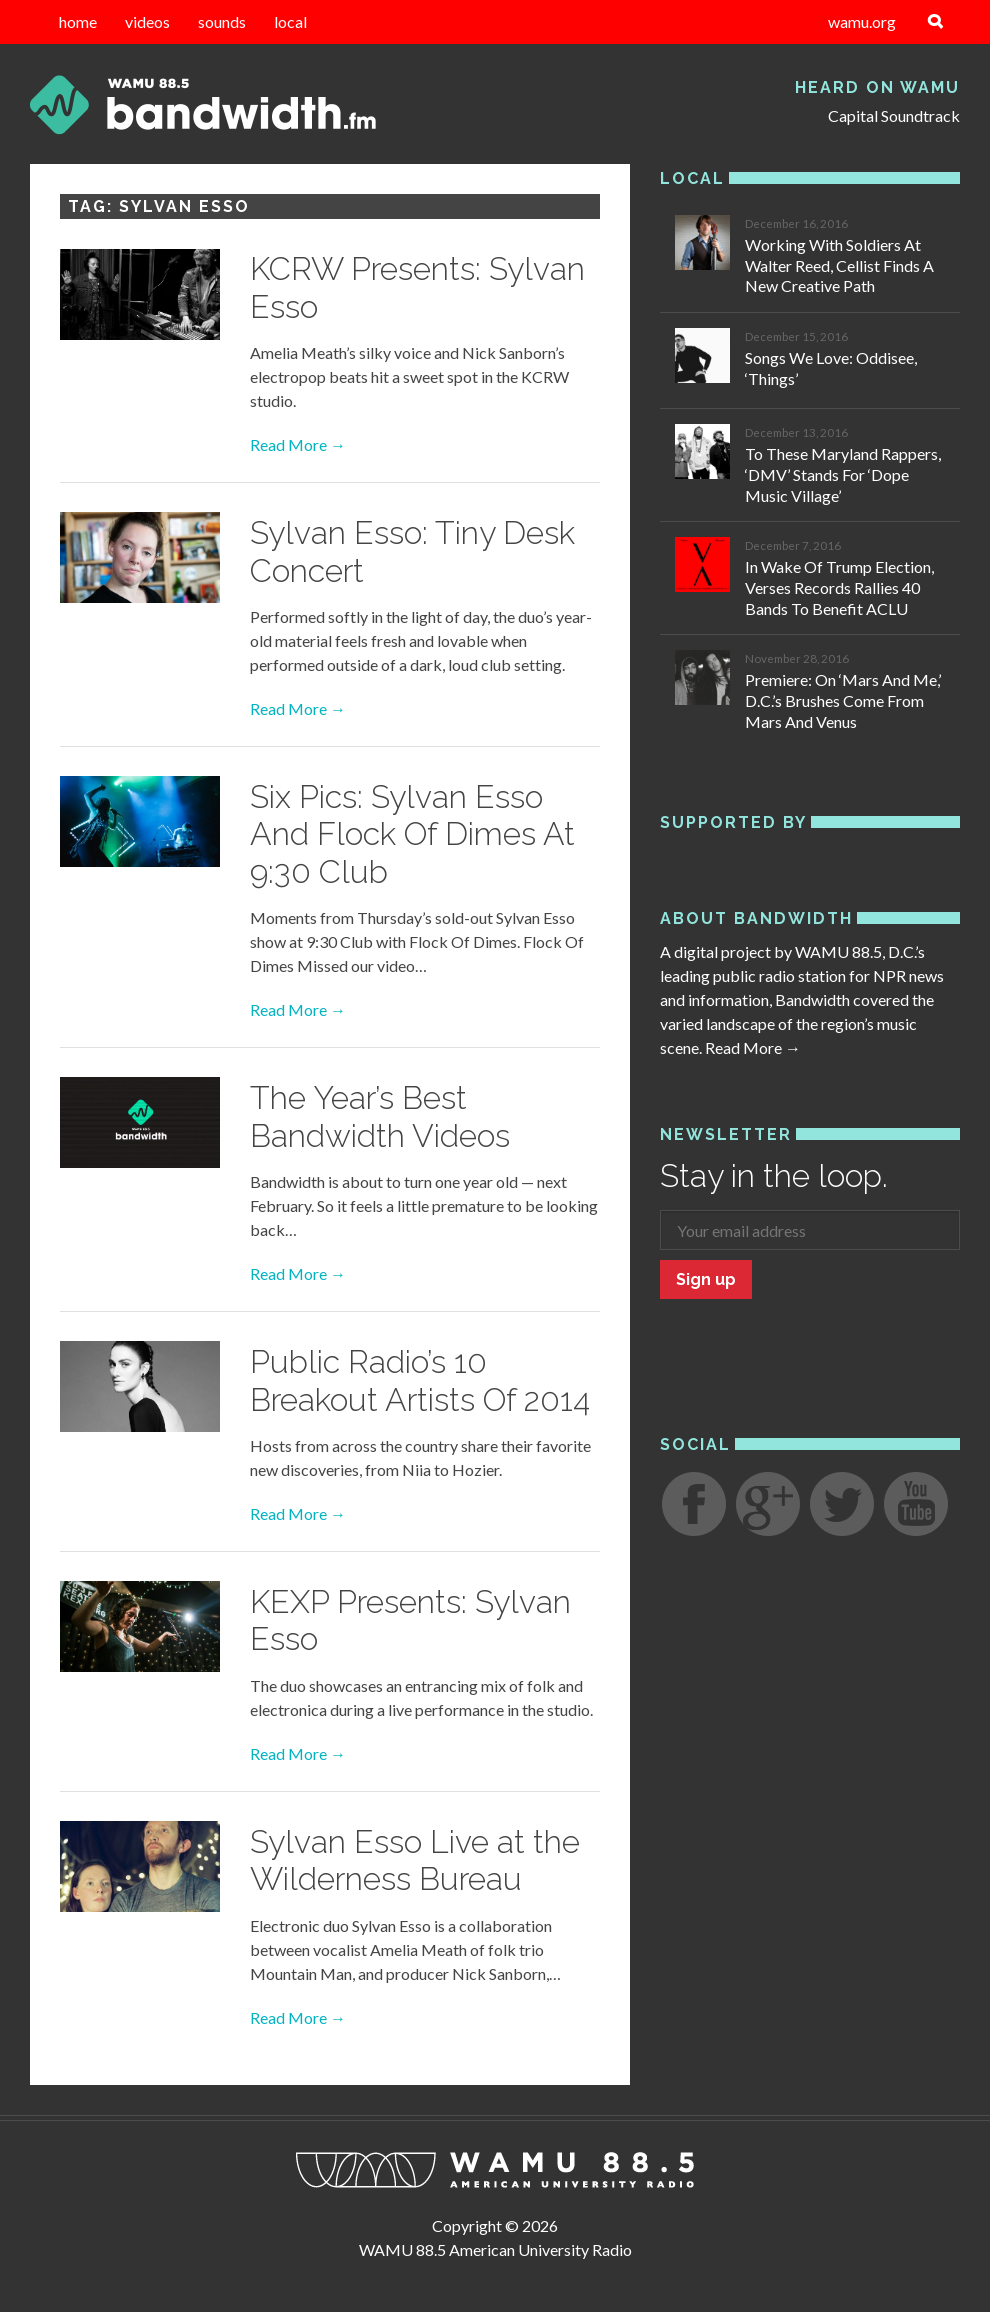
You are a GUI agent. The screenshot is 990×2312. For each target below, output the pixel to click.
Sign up (706, 1279)
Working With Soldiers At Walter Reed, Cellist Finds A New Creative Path (839, 265)
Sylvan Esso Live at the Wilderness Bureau (415, 1860)
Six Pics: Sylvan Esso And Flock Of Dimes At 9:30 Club (412, 834)
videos (147, 21)
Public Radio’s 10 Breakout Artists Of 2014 (420, 1380)
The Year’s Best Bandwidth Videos (380, 1116)
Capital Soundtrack (894, 115)
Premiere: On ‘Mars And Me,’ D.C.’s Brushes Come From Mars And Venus (843, 700)
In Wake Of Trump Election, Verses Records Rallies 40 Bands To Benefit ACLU (839, 587)
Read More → (298, 444)
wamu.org (862, 21)
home (78, 21)
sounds (222, 21)
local (290, 21)
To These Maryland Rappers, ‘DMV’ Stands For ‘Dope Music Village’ (843, 474)
